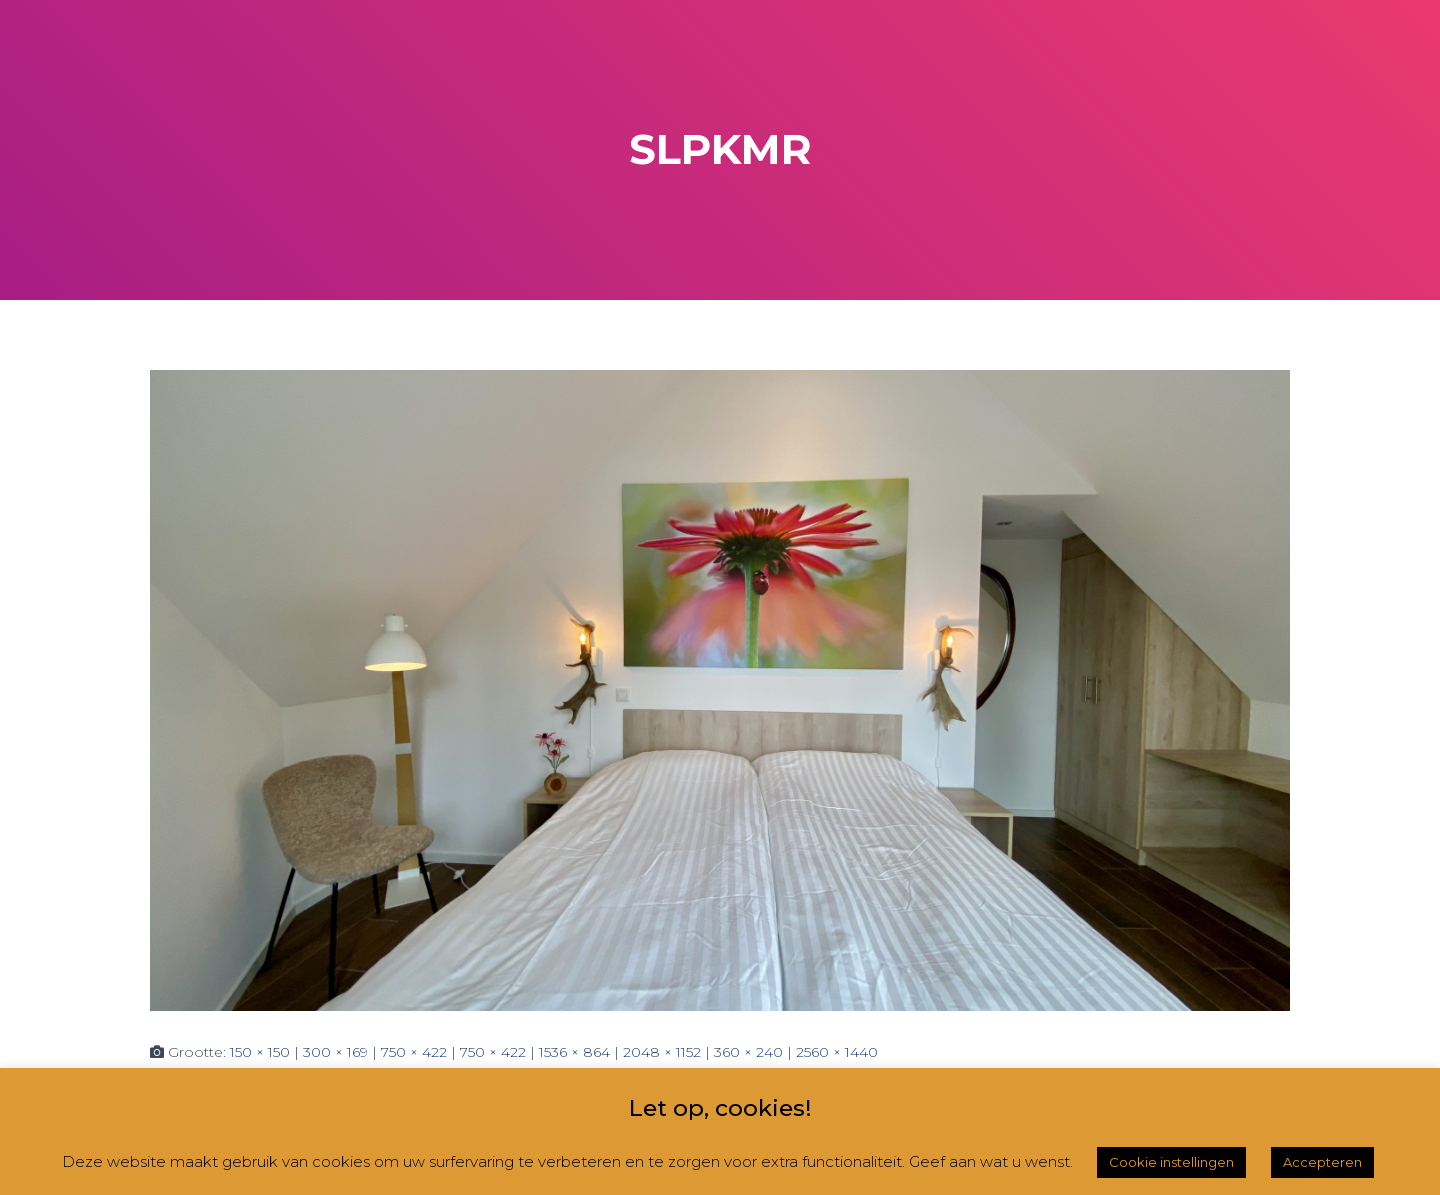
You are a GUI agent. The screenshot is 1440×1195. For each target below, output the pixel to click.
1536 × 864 (574, 1052)
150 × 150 (260, 1052)
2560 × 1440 (837, 1052)
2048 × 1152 (662, 1052)
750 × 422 (414, 1052)
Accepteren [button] (1322, 1162)
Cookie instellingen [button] (1171, 1162)
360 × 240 (748, 1052)
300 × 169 (335, 1052)
